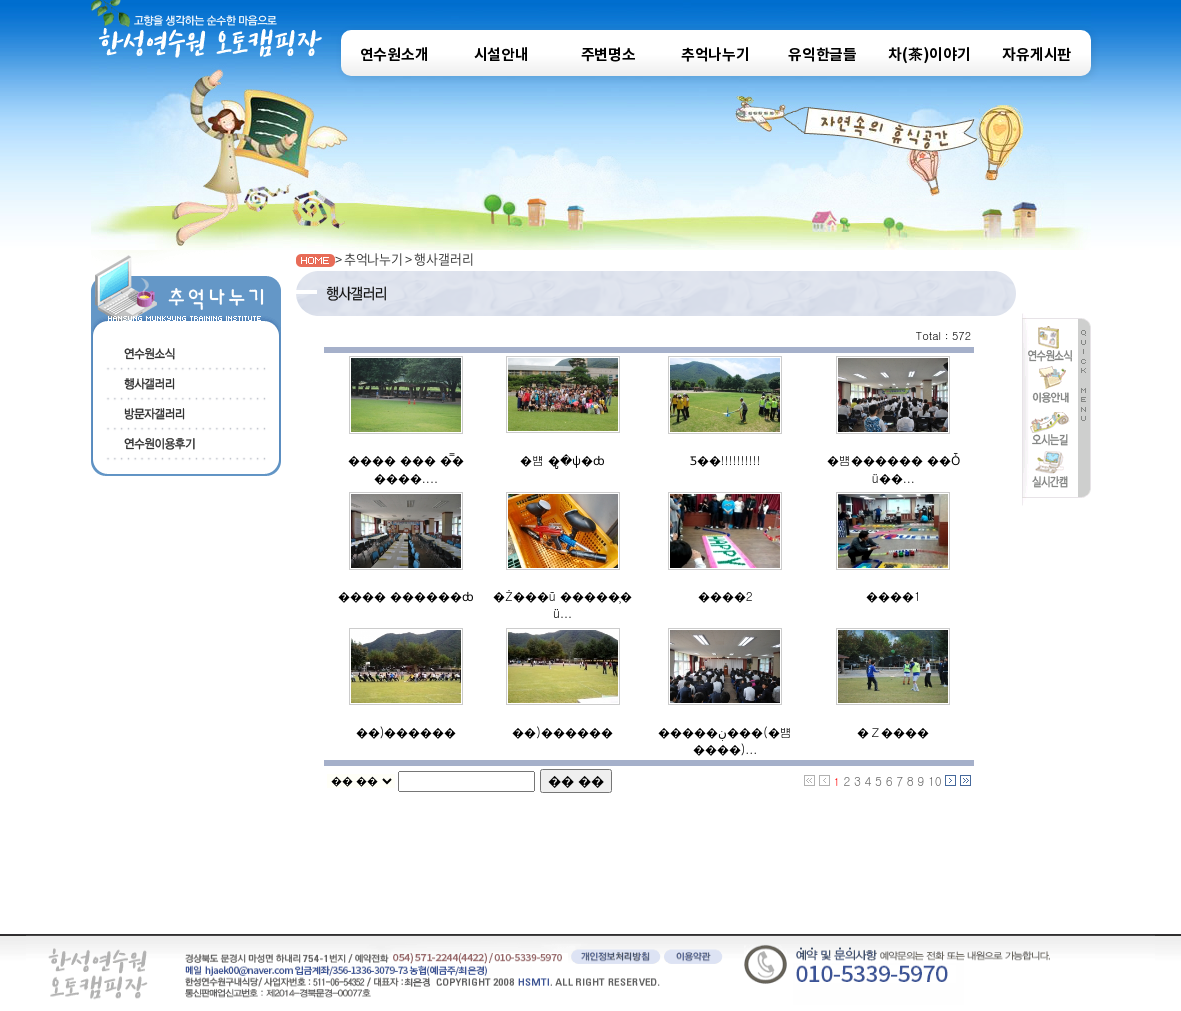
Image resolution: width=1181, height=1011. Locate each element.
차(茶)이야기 (929, 55)
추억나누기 (715, 55)
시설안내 (501, 55)
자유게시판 (1036, 55)
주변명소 (608, 55)
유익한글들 (822, 55)
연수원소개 (394, 55)
